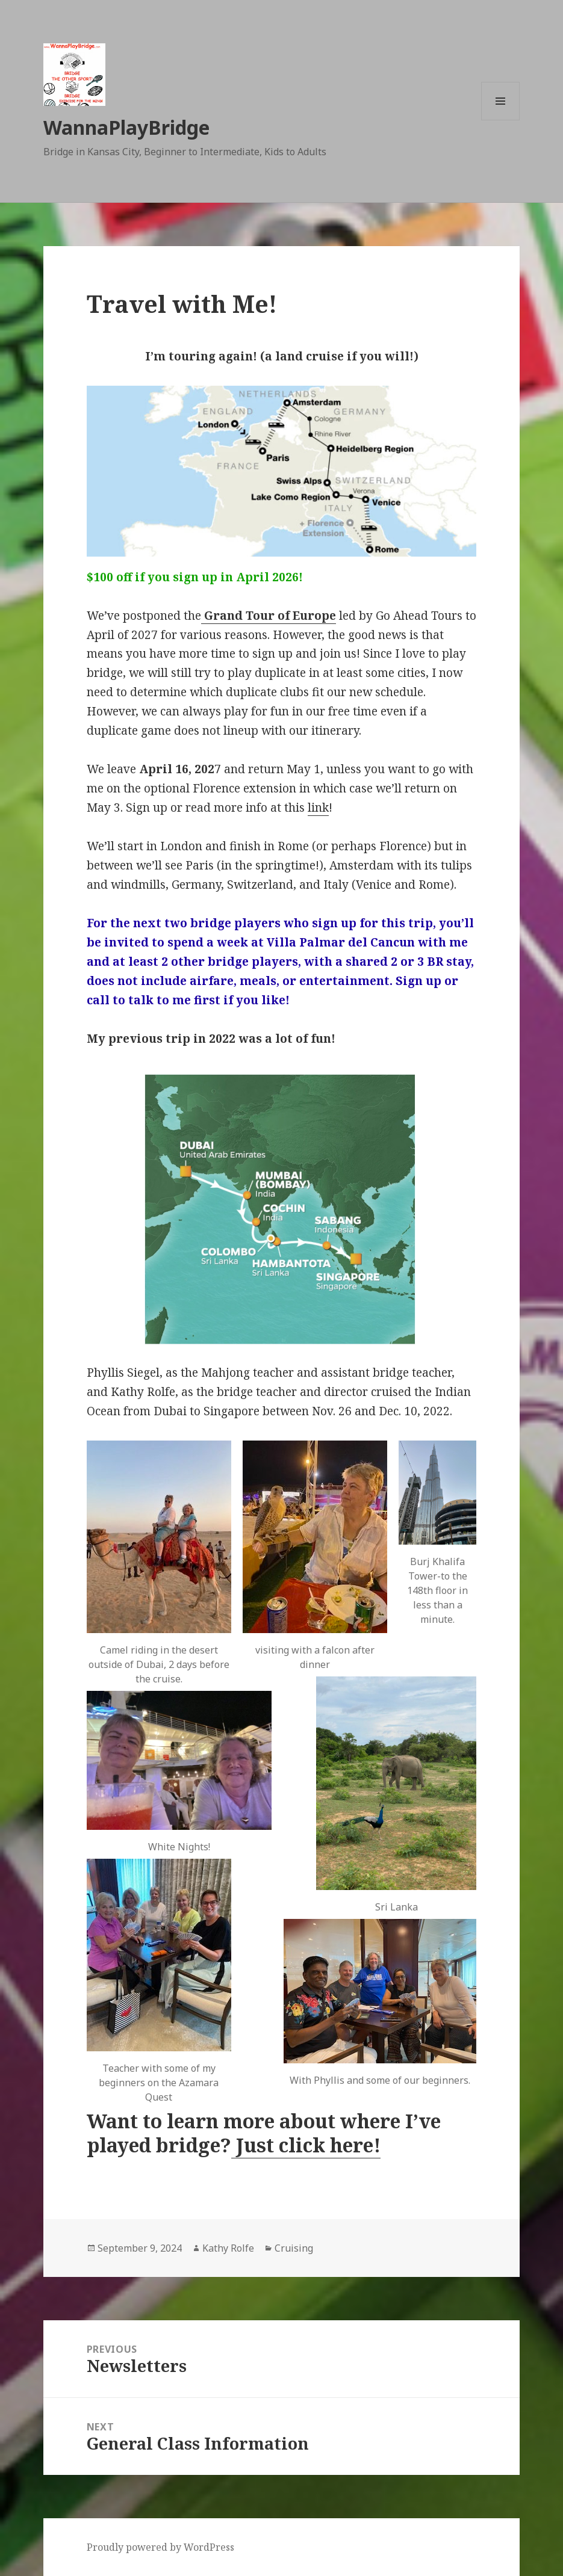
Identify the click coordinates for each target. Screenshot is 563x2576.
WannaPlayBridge (126, 127)
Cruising (294, 2248)
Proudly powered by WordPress (160, 2547)
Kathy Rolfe (228, 2248)
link (318, 807)
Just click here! (306, 2145)
